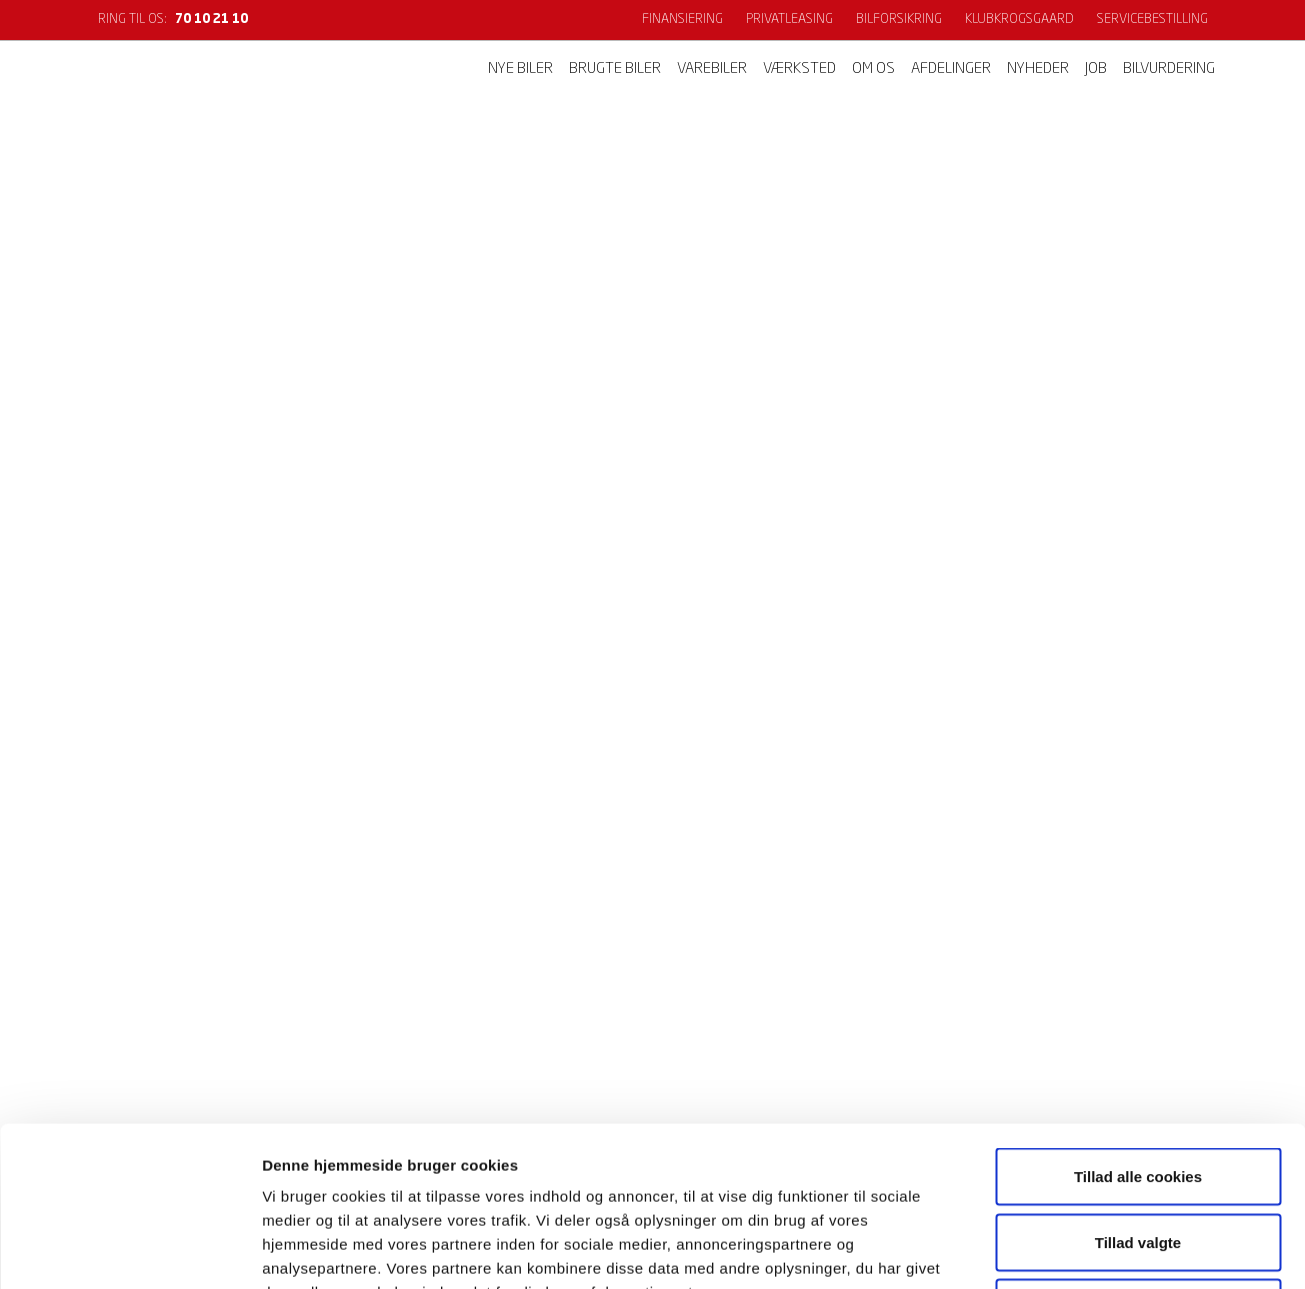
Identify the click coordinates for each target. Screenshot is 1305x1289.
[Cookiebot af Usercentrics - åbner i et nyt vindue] (129, 1250)
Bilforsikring (899, 19)
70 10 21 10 (211, 19)
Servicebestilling (1152, 19)
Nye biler (520, 69)
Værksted (799, 69)
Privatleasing (789, 19)
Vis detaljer (1039, 1249)
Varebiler (712, 69)
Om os (873, 69)
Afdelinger (951, 69)
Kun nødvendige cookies (1138, 1157)
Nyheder (1038, 69)
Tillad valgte (1138, 1092)
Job (1096, 69)
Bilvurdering (1169, 69)
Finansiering (682, 19)
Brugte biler (615, 69)
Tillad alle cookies (1138, 1026)
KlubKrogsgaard (1019, 19)
